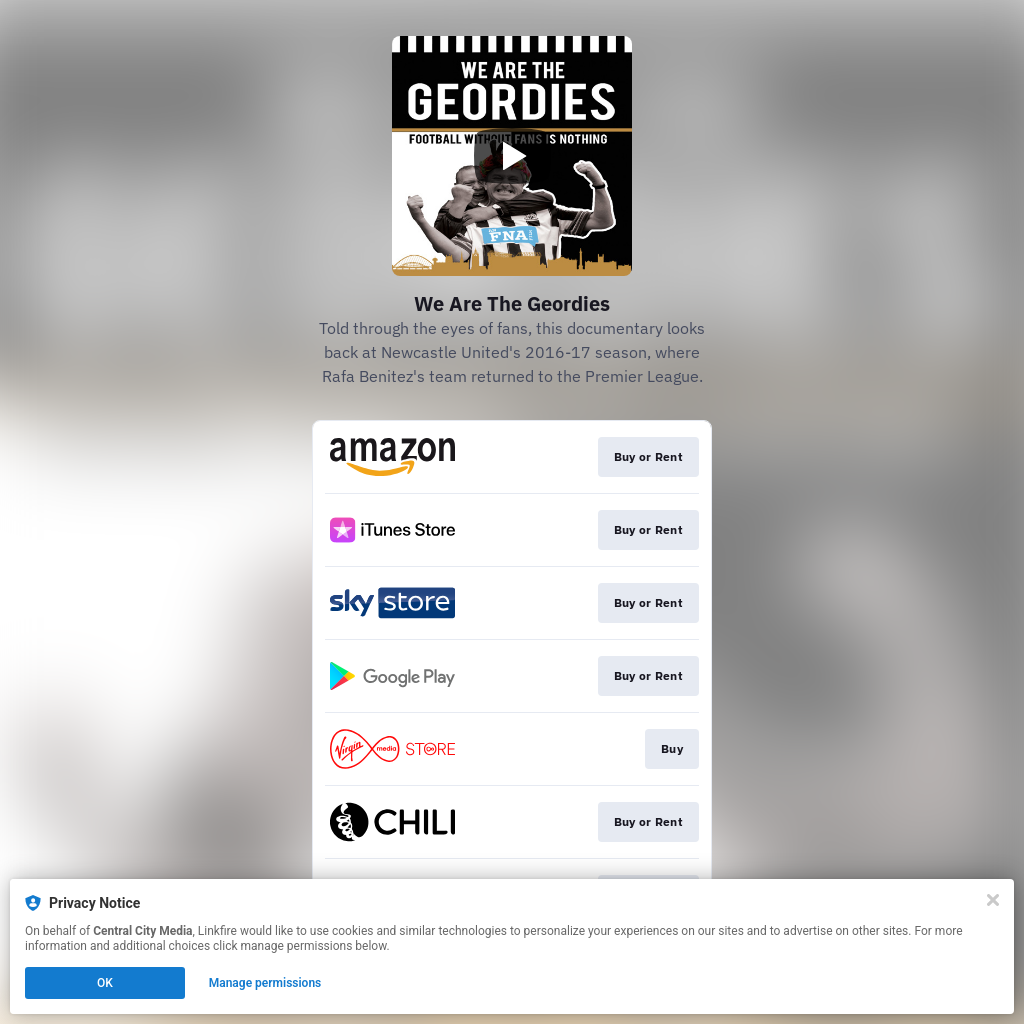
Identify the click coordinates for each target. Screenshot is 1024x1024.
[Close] (993, 900)
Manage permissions (265, 983)
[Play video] (512, 156)
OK (105, 983)
